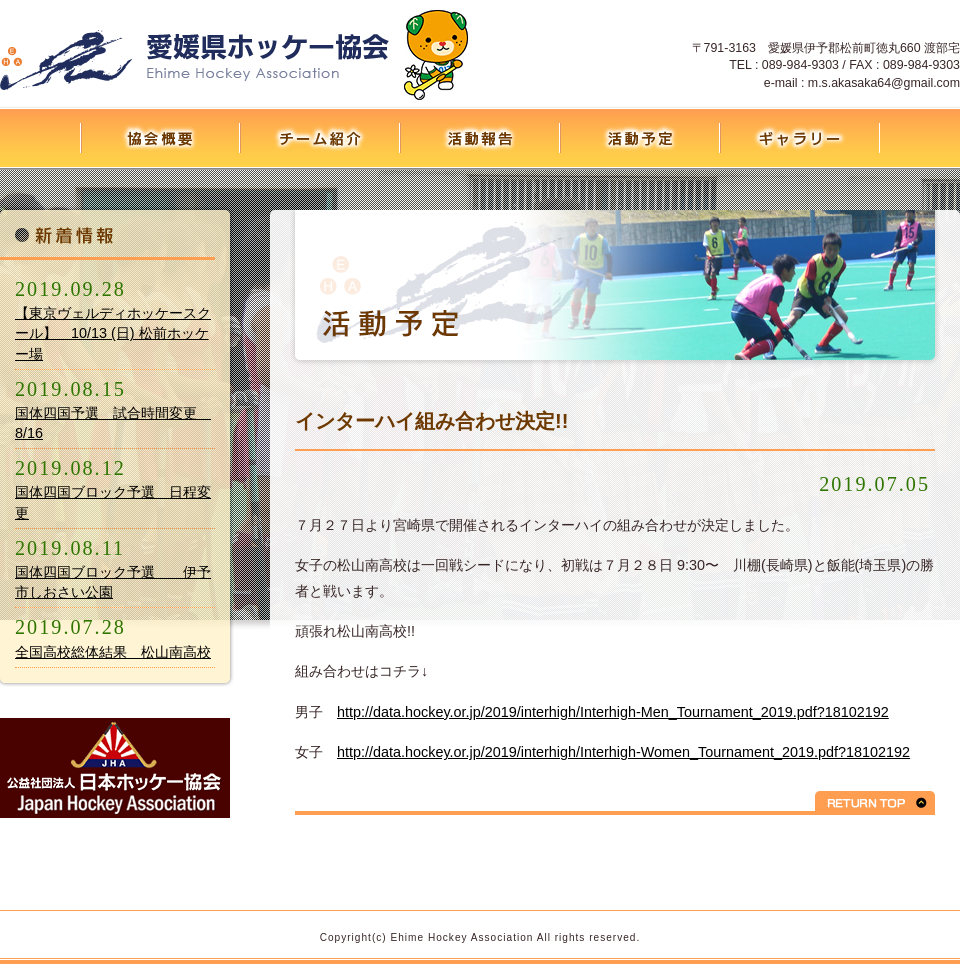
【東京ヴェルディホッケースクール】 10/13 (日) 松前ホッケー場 (113, 333)
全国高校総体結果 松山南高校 (113, 652)
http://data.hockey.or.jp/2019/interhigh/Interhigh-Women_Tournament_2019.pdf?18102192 (623, 752)
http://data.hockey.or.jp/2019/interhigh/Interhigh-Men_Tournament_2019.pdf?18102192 (613, 712)
